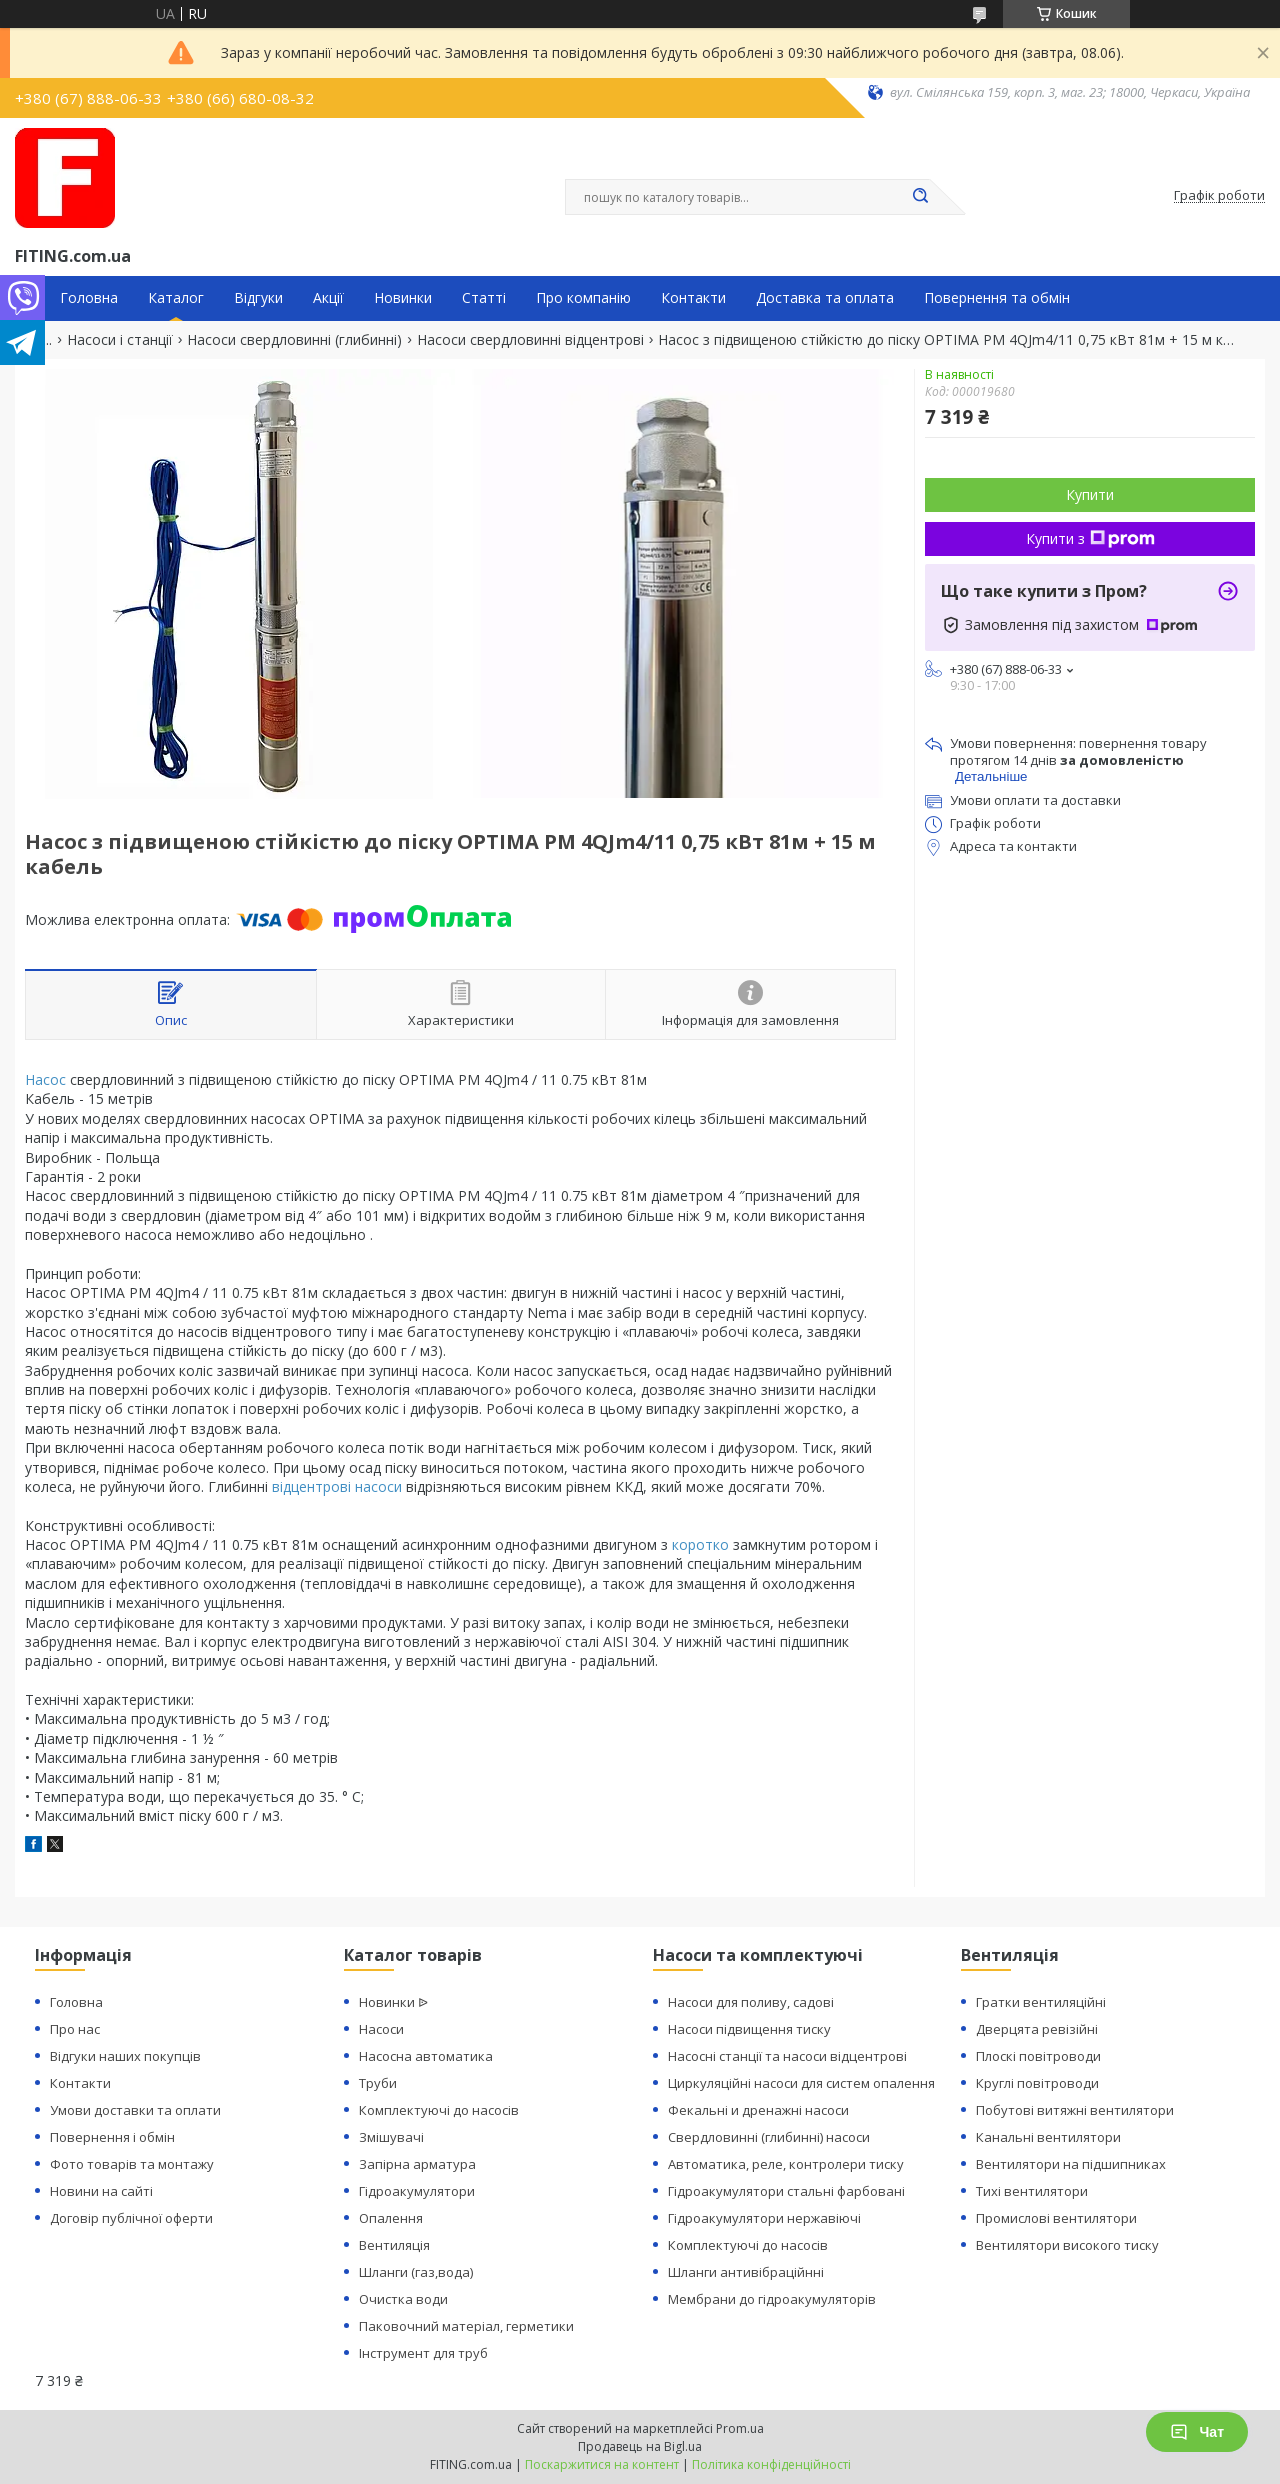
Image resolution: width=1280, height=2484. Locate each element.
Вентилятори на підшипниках (1071, 2164)
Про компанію (583, 298)
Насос (45, 1079)
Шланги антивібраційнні (746, 2272)
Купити (1090, 494)
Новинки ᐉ (393, 2002)
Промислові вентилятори (1056, 2218)
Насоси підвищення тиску (749, 2029)
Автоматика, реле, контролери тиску (786, 2164)
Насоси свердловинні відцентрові (530, 340)
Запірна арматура (417, 2164)
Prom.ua (740, 2428)
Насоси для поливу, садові (751, 2002)
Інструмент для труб (423, 2353)
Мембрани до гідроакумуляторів (772, 2299)
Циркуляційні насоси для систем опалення (801, 2083)
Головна (89, 298)
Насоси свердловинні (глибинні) (294, 340)
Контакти (693, 298)
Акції (328, 298)
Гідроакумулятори (417, 2191)
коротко (700, 1544)
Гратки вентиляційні (1041, 2002)
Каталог (176, 298)
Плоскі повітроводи (1038, 2056)
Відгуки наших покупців (125, 2056)
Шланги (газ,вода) (416, 2272)
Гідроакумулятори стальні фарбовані (786, 2191)
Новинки (403, 298)
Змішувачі (391, 2137)
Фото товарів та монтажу (132, 2164)
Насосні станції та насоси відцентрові (787, 2056)
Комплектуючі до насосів (439, 2110)
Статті (484, 298)
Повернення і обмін (112, 2137)
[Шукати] (920, 197)
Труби (378, 2083)
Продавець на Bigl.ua (640, 2446)
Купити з (1090, 538)
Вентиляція (394, 2245)
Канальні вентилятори (1048, 2137)
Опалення (391, 2218)
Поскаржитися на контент (602, 2464)
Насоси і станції (120, 340)
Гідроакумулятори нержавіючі (764, 2218)
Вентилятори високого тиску (1067, 2245)
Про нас (75, 2029)
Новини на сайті (101, 2191)
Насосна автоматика (426, 2056)
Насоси (381, 2029)
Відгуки (258, 298)
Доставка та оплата (825, 298)
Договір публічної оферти (131, 2218)
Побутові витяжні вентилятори (1075, 2110)
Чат (1197, 2432)
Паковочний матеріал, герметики (466, 2326)
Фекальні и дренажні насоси (758, 2110)
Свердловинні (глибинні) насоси (769, 2137)
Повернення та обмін (997, 298)
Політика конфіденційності (771, 2464)
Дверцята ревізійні (1037, 2029)
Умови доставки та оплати (135, 2110)
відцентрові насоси (337, 1486)
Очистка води (403, 2299)
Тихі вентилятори (1032, 2191)
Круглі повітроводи (1037, 2083)
